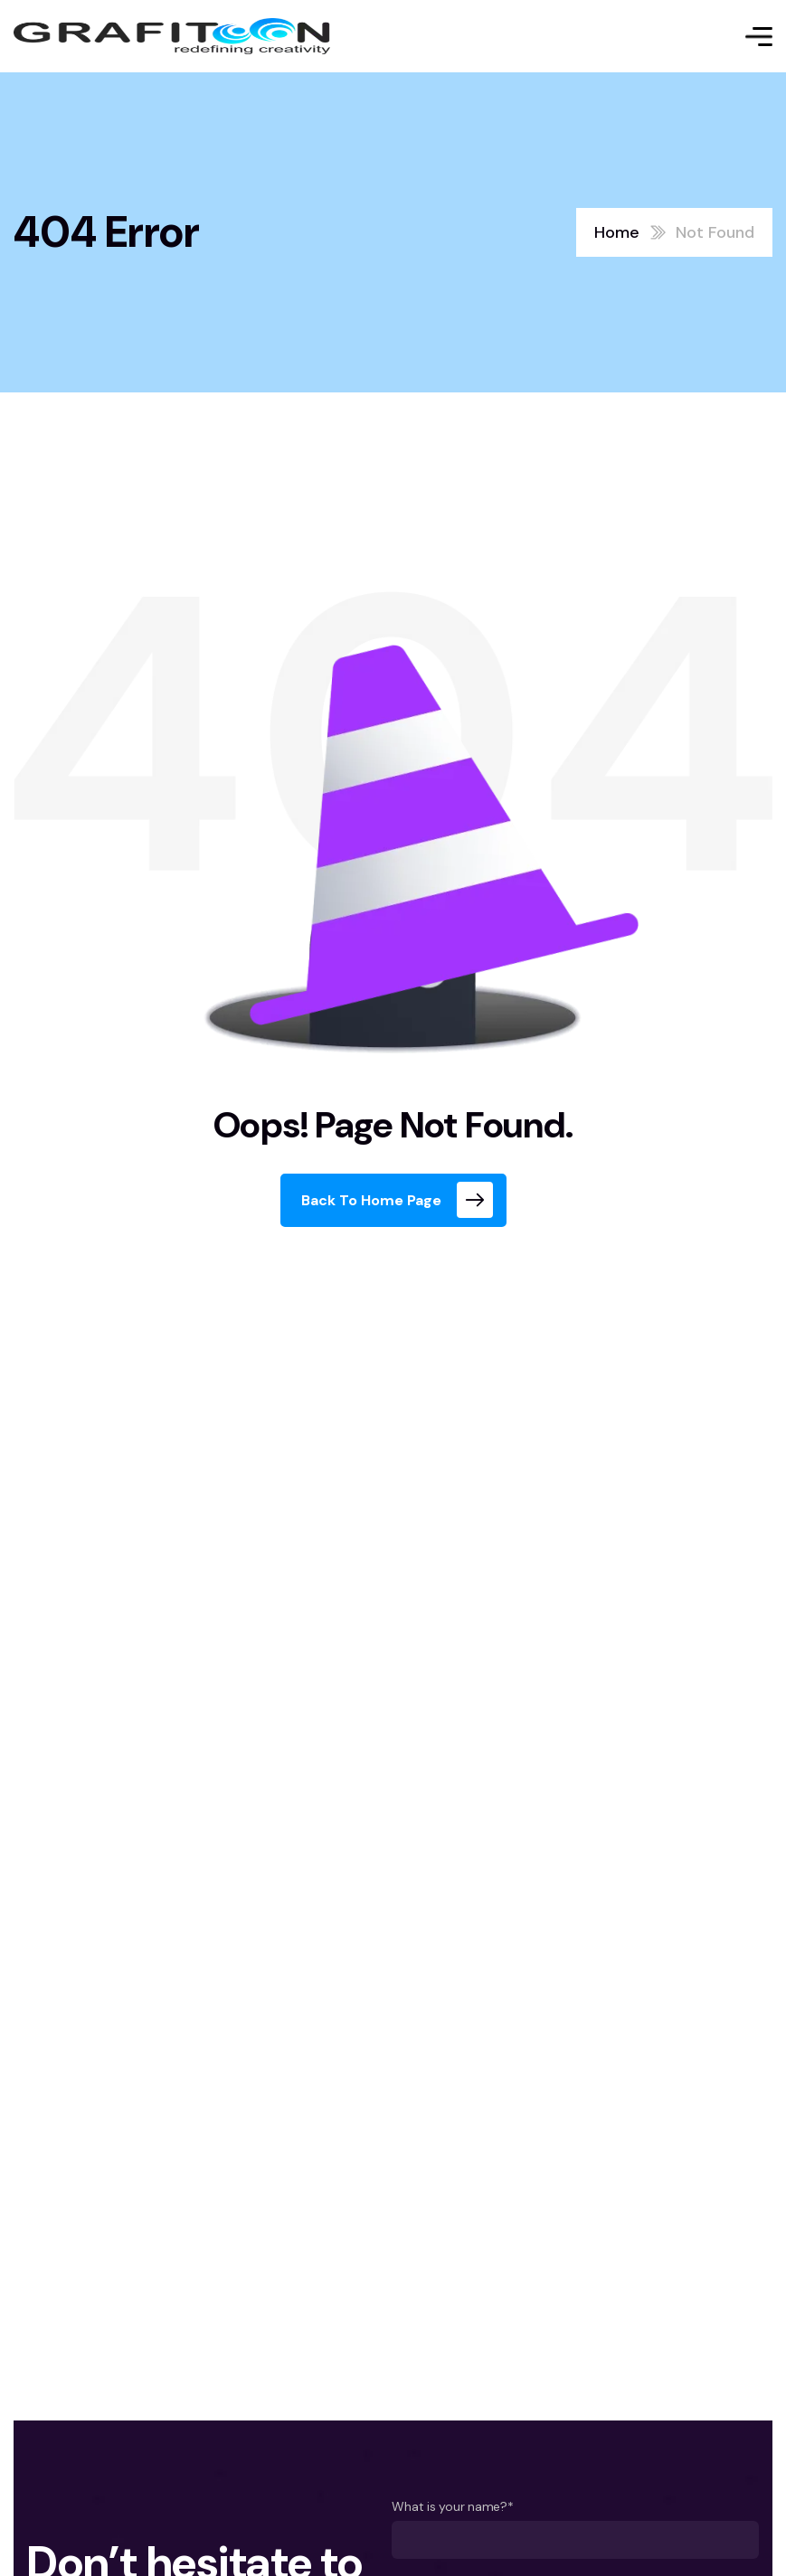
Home (616, 232)
